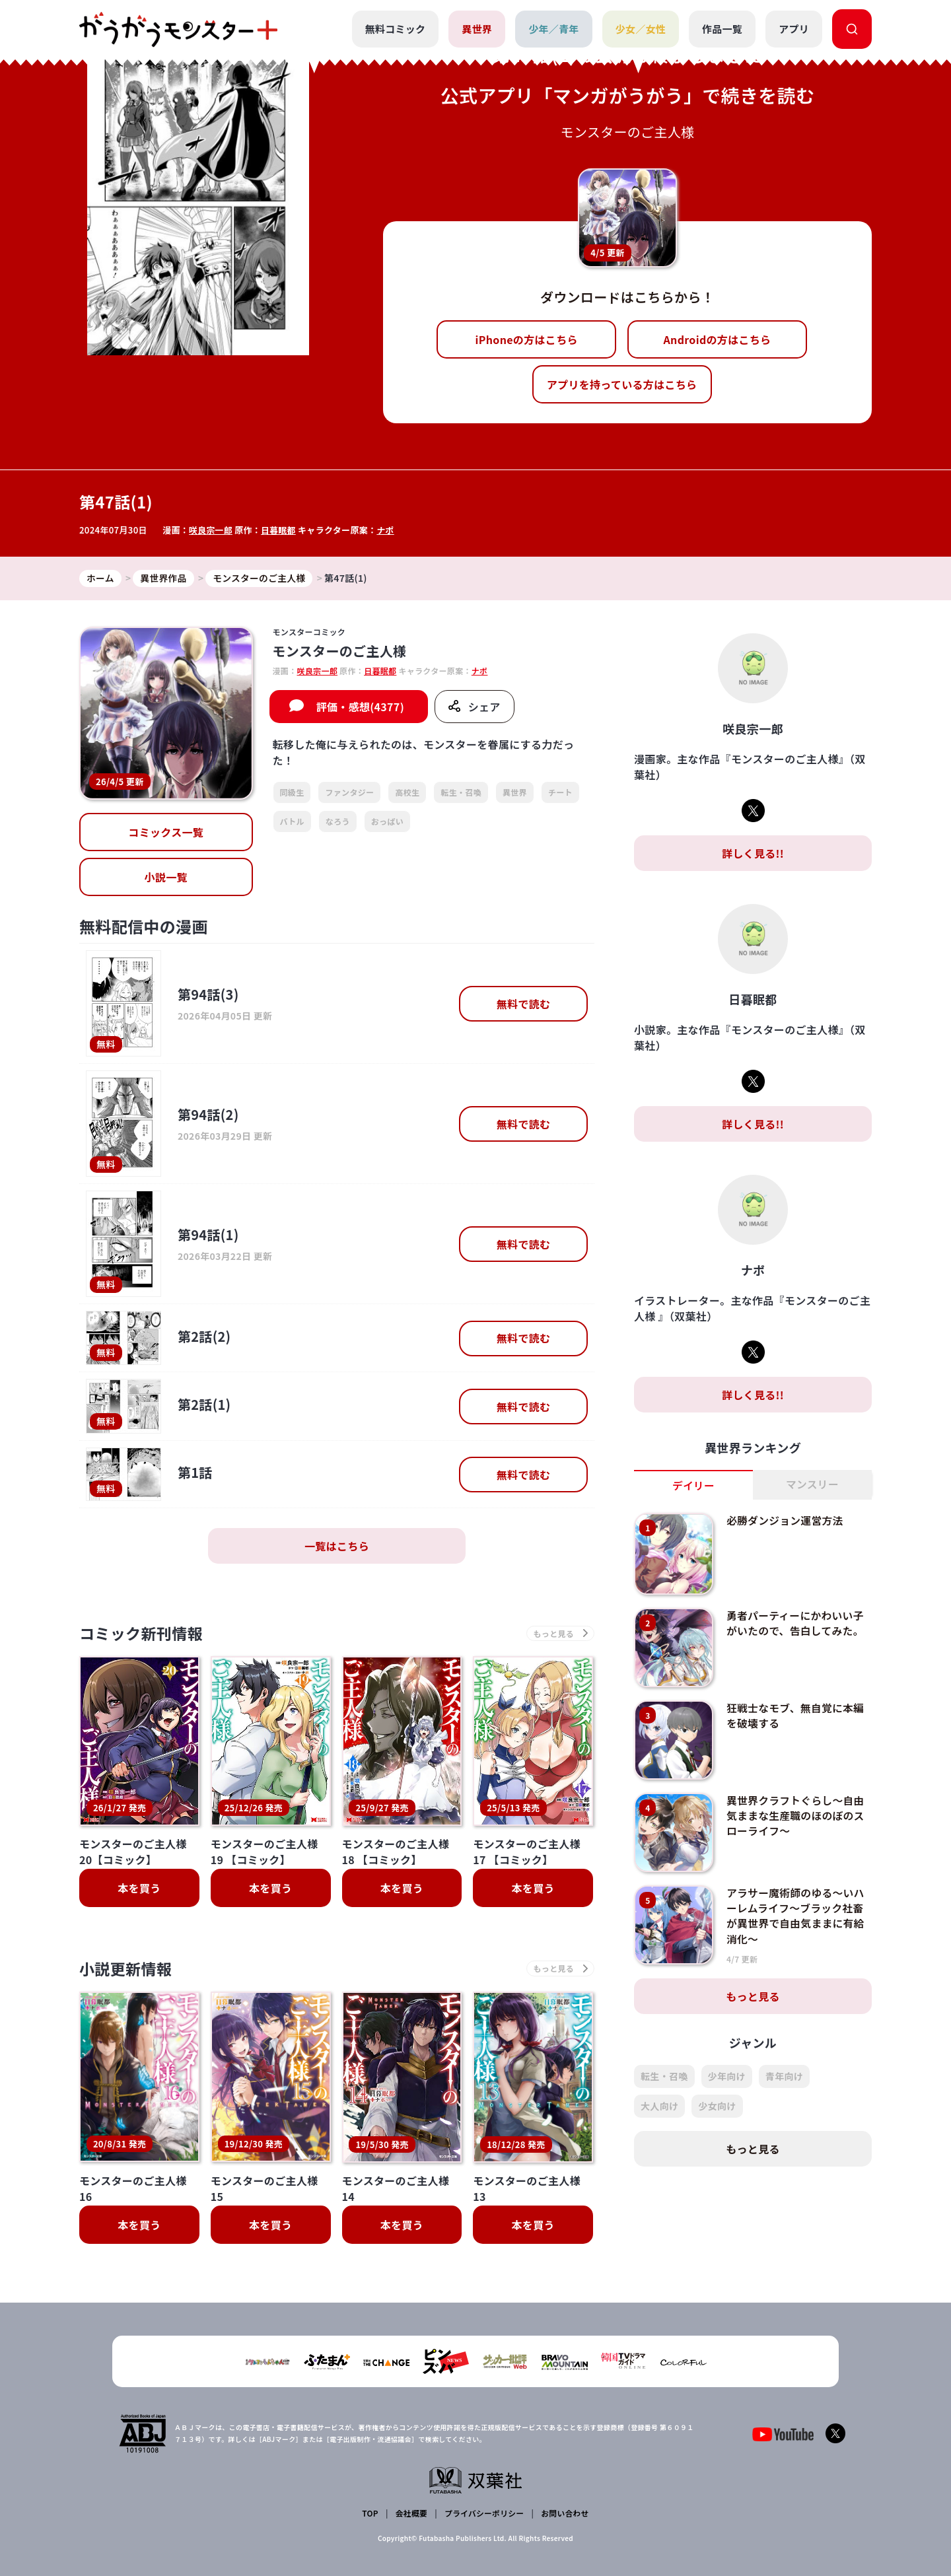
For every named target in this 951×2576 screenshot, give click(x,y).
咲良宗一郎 (211, 530)
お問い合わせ (564, 2513)
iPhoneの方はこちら (527, 339)
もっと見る (753, 1996)
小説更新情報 (127, 1970)
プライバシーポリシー (483, 2513)
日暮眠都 (279, 530)
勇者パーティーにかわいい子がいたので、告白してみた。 (796, 1623)
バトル (292, 821)
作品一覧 (722, 29)
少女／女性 (640, 29)
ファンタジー (349, 792)
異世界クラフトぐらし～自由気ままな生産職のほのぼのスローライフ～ (796, 1815)
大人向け (659, 2105)
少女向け (717, 2105)
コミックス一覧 (165, 833)
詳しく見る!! (753, 853)
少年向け (727, 2076)
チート (560, 792)
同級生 (292, 792)
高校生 (407, 792)
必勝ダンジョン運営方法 (785, 1521)
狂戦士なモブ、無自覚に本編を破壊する (796, 1715)
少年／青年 (553, 29)
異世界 (477, 29)
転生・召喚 (460, 792)
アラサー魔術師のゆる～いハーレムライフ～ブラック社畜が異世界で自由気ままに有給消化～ (796, 1915)
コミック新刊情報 (143, 1634)
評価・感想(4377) (360, 707)
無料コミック (395, 29)
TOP (371, 2513)
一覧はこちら (336, 1546)
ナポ (387, 530)
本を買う (139, 1889)
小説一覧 (166, 878)
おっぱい (387, 821)
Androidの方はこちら (717, 339)
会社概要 (411, 2513)
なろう (338, 821)
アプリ (794, 29)
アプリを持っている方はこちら (622, 384)
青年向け (784, 2076)
